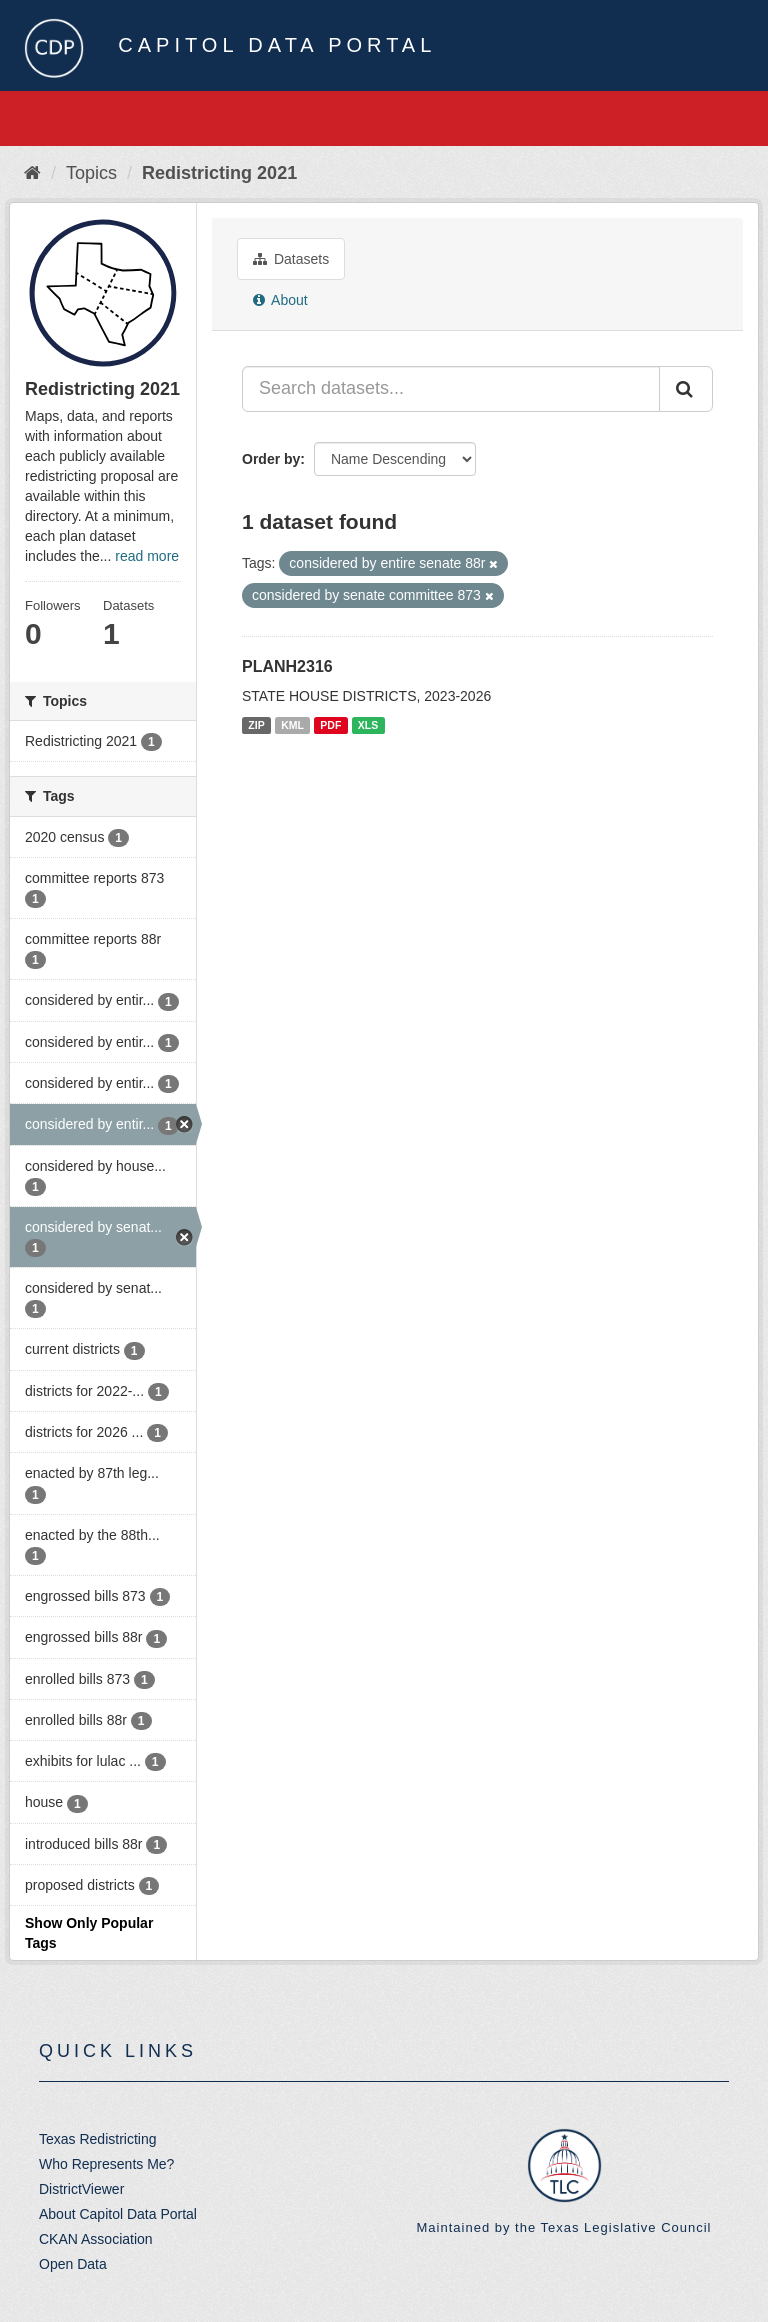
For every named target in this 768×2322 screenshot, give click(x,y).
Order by (271, 459)
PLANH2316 (287, 666)
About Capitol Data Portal (118, 2214)
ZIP (256, 725)
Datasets (291, 259)
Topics (91, 173)
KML (292, 725)
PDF (330, 725)
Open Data (73, 2264)
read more (147, 556)
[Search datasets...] (451, 389)
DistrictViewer (81, 2189)
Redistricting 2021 (219, 173)
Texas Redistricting (98, 2139)
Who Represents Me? (106, 2164)
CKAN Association (96, 2239)
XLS (368, 725)
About (280, 300)
